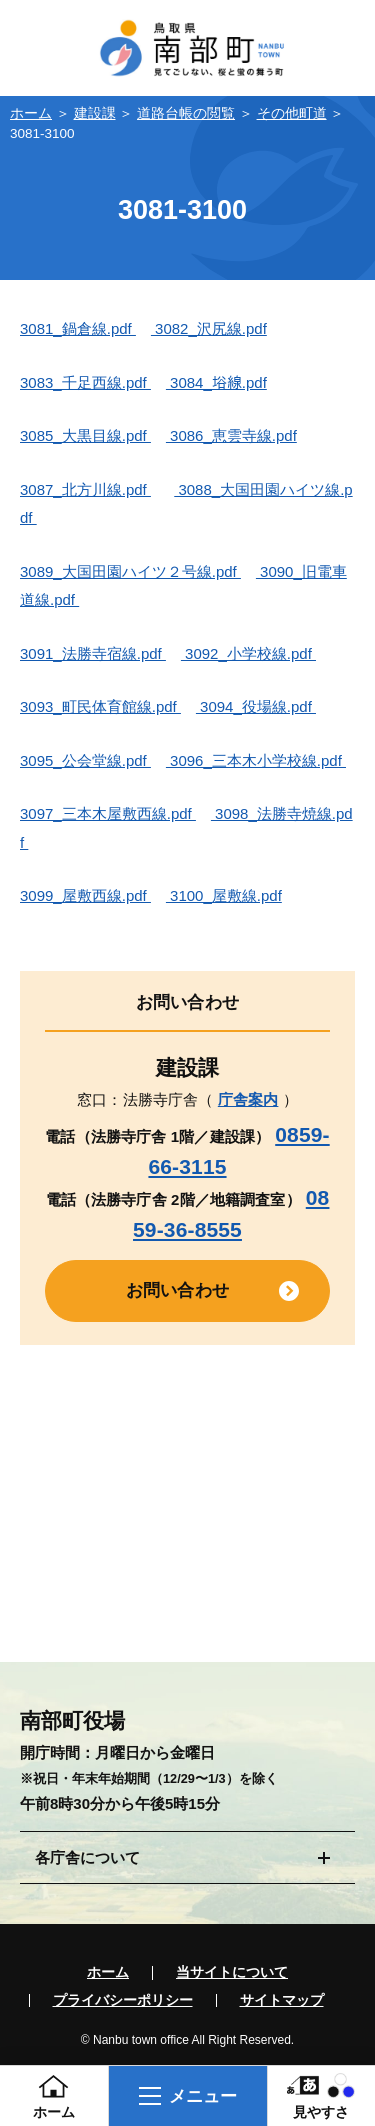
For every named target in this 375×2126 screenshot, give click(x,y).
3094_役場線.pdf (256, 706)
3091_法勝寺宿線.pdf (93, 653)
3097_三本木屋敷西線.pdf (108, 813)
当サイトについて (232, 1973)
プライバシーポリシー (123, 2001)
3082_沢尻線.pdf (209, 328)
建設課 (95, 113)
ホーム (31, 113)
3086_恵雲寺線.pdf (231, 435)
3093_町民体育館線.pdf (100, 706)
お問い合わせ (177, 1290)
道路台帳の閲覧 (186, 113)
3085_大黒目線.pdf (85, 435)
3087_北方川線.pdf (85, 489)
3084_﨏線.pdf (216, 382)
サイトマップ (282, 2001)
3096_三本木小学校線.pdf (256, 760)
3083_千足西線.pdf (85, 382)
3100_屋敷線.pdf (224, 895)
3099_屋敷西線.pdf (85, 895)
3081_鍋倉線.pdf (78, 328)
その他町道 (292, 113)
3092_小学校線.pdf (248, 653)
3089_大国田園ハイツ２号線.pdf (130, 571)
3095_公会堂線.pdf (85, 760)
